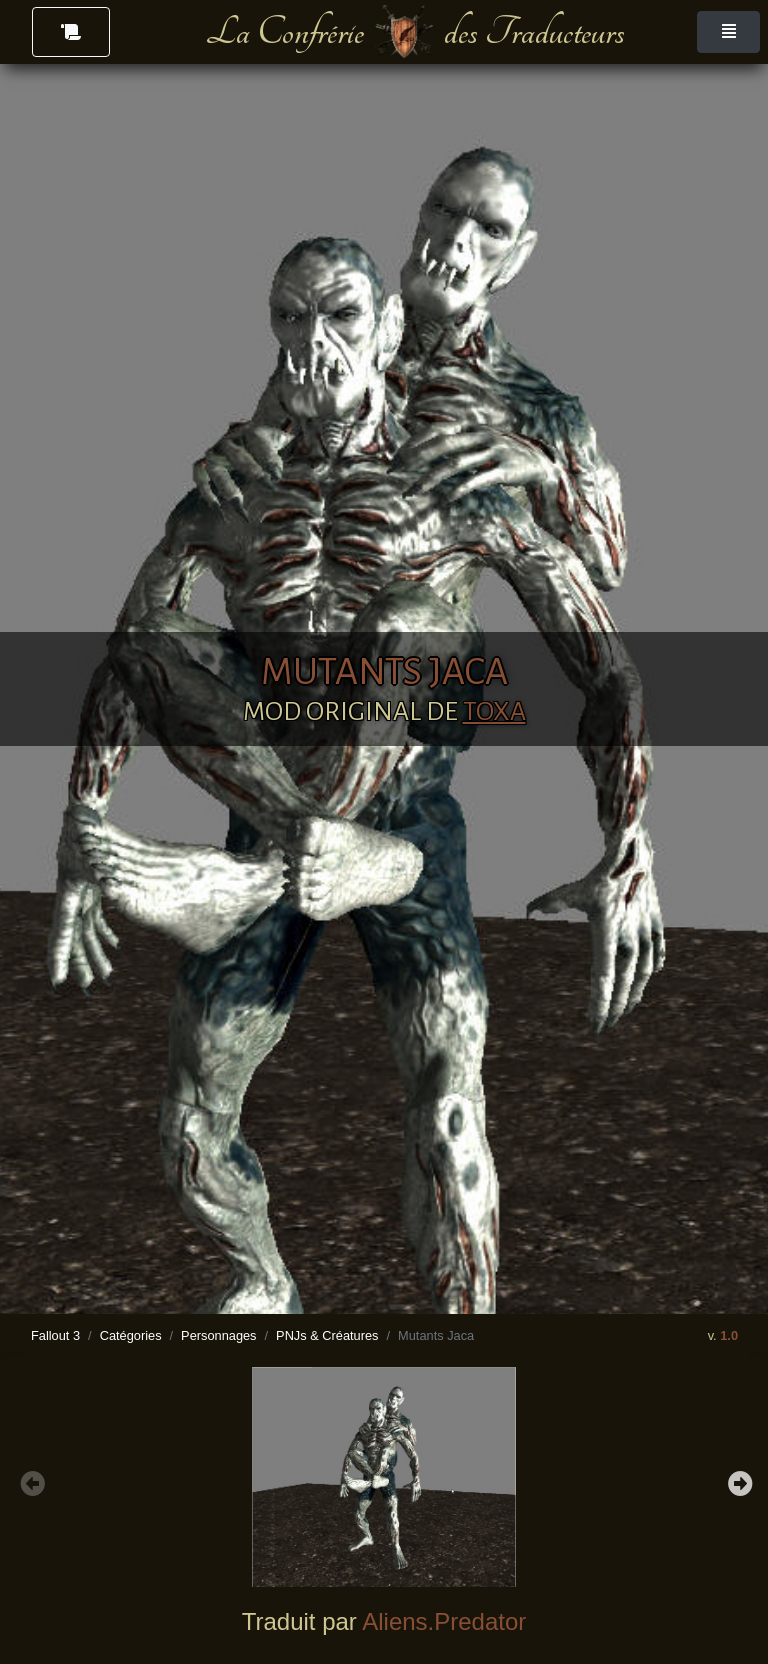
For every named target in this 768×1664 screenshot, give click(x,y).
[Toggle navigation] (728, 32)
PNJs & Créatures (327, 1335)
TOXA (494, 712)
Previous (30, 1481)
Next (738, 1481)
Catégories (131, 1335)
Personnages (218, 1335)
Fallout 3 (55, 1335)
